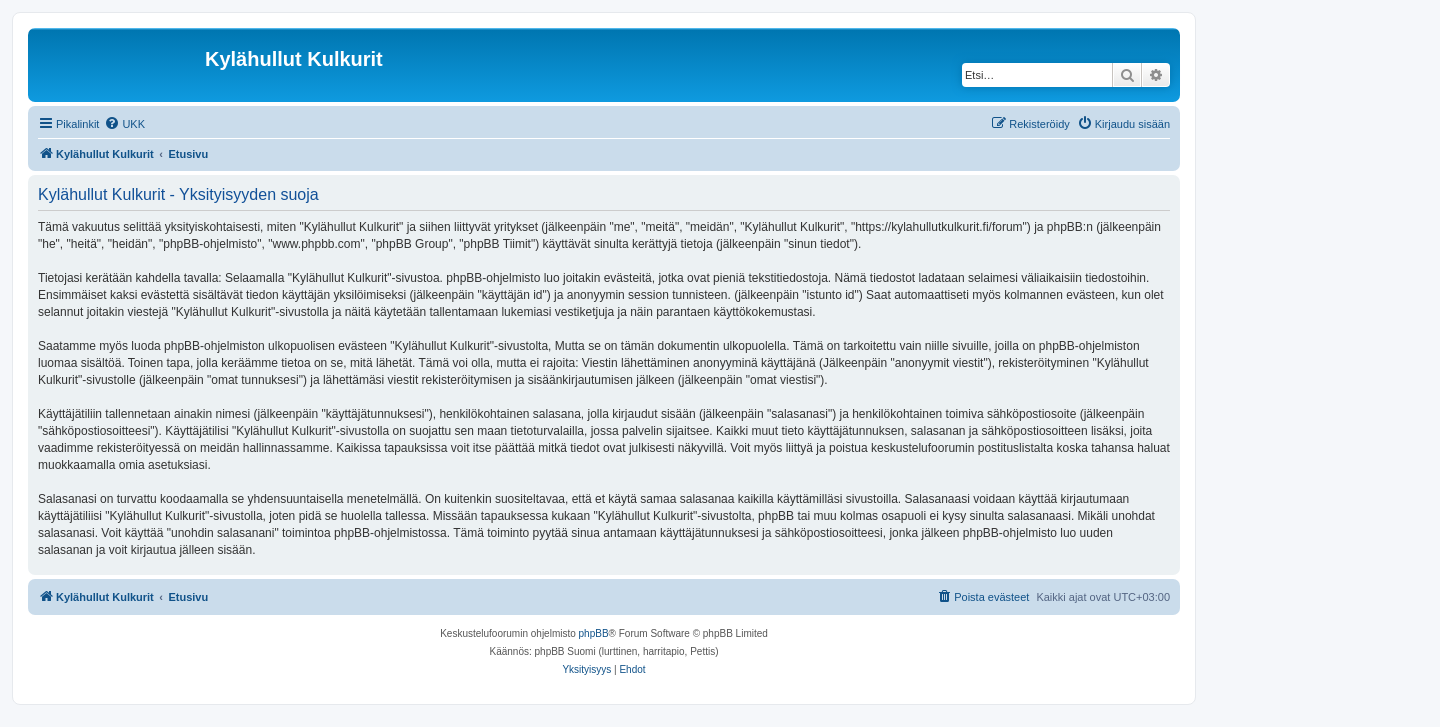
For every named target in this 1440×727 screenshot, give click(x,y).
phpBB (594, 633)
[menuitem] (124, 124)
